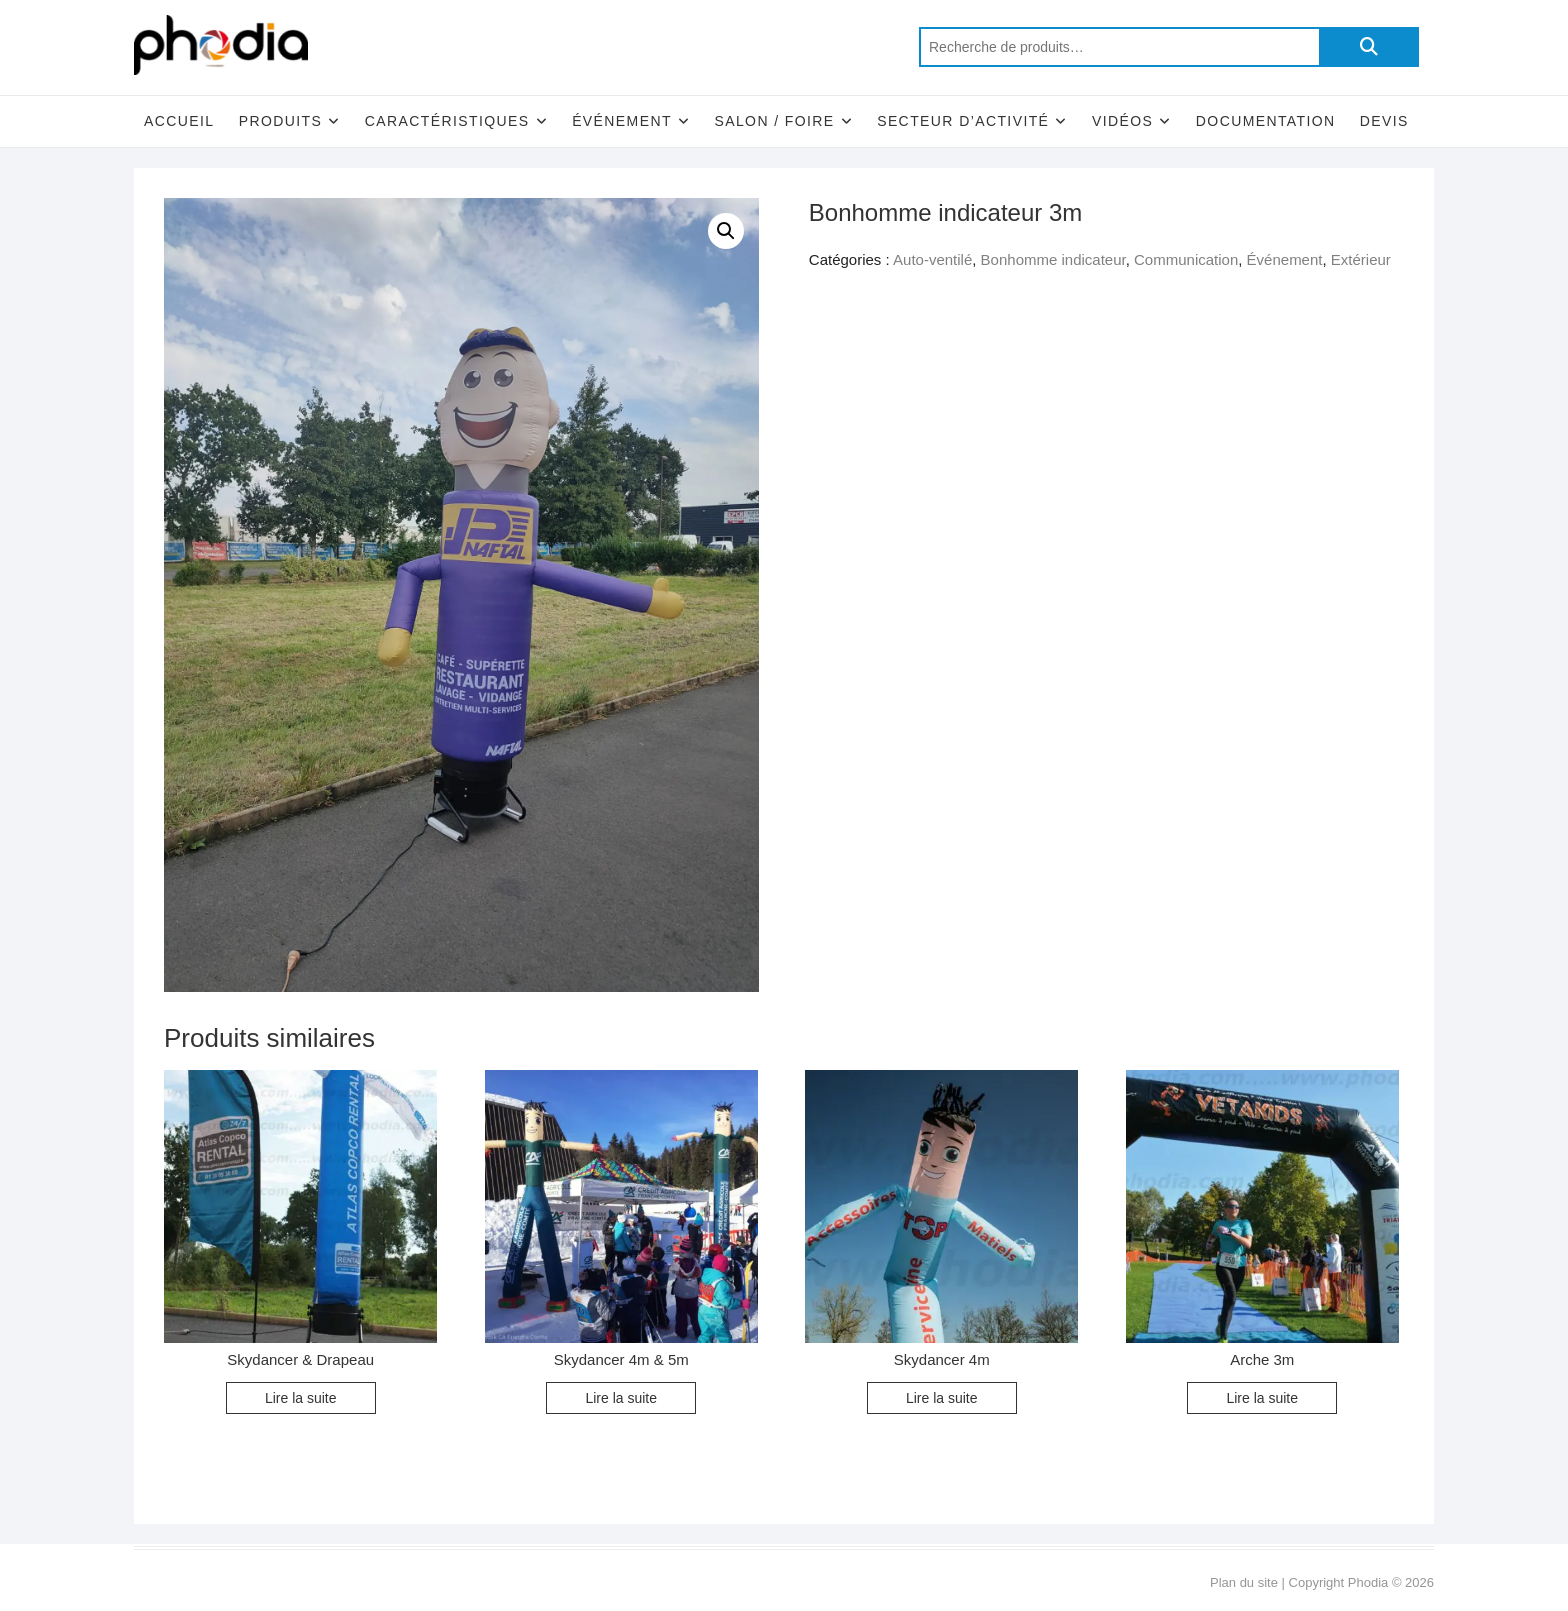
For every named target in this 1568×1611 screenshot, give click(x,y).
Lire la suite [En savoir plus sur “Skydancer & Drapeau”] (301, 1398)
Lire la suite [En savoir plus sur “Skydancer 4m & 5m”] (621, 1398)
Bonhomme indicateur (1053, 259)
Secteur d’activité (963, 121)
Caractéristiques (447, 121)
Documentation (1266, 121)
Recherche (1369, 47)
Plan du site (1244, 1582)
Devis (1384, 121)
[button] (726, 231)
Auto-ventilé (932, 259)
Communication (1186, 259)
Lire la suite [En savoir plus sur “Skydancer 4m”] (942, 1398)
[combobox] (1119, 47)
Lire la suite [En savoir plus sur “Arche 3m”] (1262, 1398)
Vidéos (1122, 121)
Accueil (179, 121)
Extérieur (1361, 259)
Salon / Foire (774, 121)
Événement (622, 121)
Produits (281, 121)
